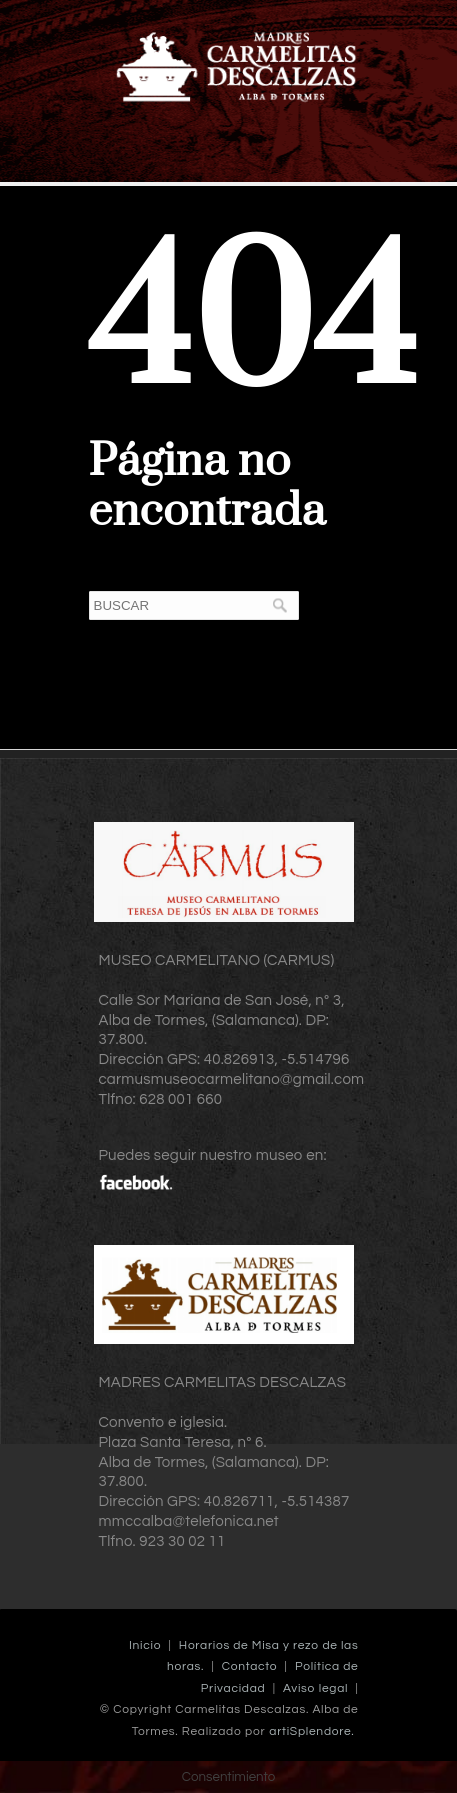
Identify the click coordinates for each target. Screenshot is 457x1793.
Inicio (145, 1645)
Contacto (249, 1666)
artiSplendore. (311, 1731)
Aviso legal (315, 1688)
